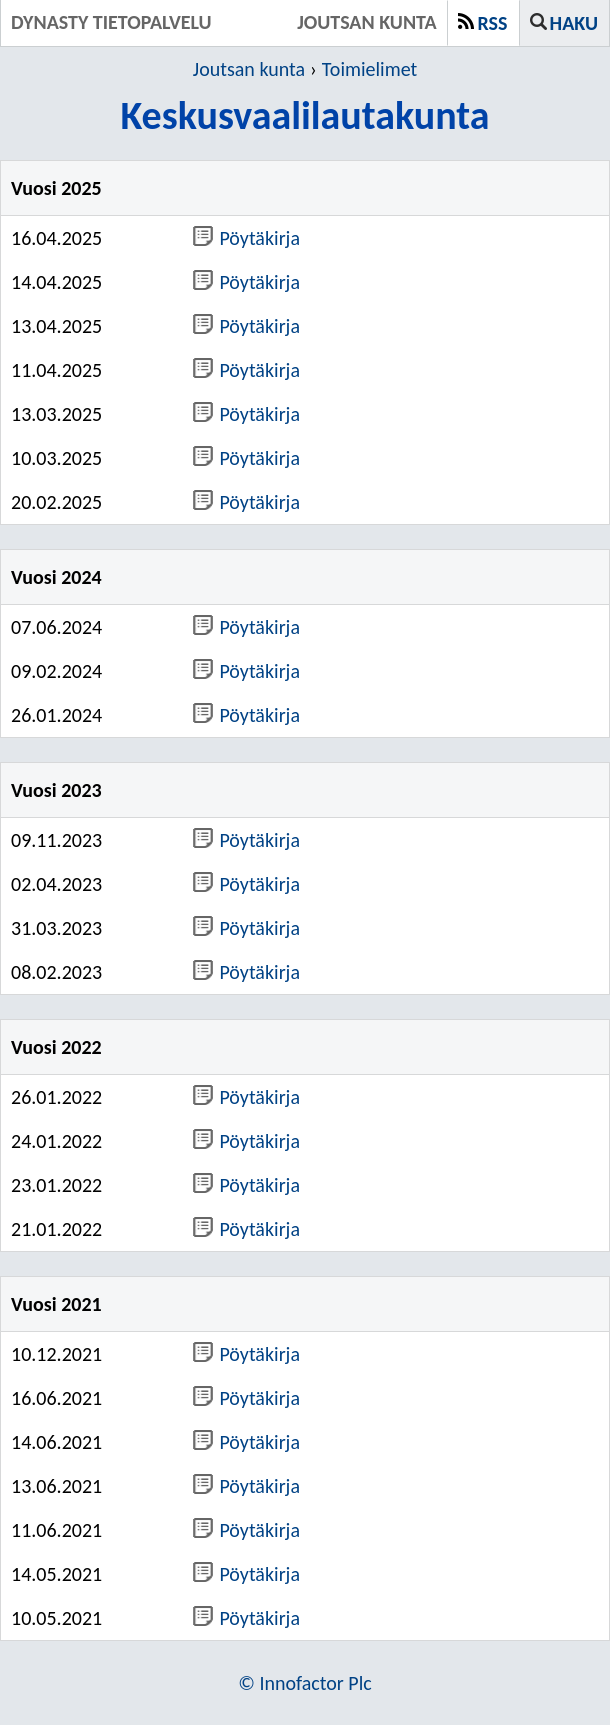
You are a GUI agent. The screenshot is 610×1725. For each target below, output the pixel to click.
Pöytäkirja (246, 238)
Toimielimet (369, 69)
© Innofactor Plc (305, 1683)
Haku (574, 23)
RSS (493, 23)
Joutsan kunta (249, 69)
